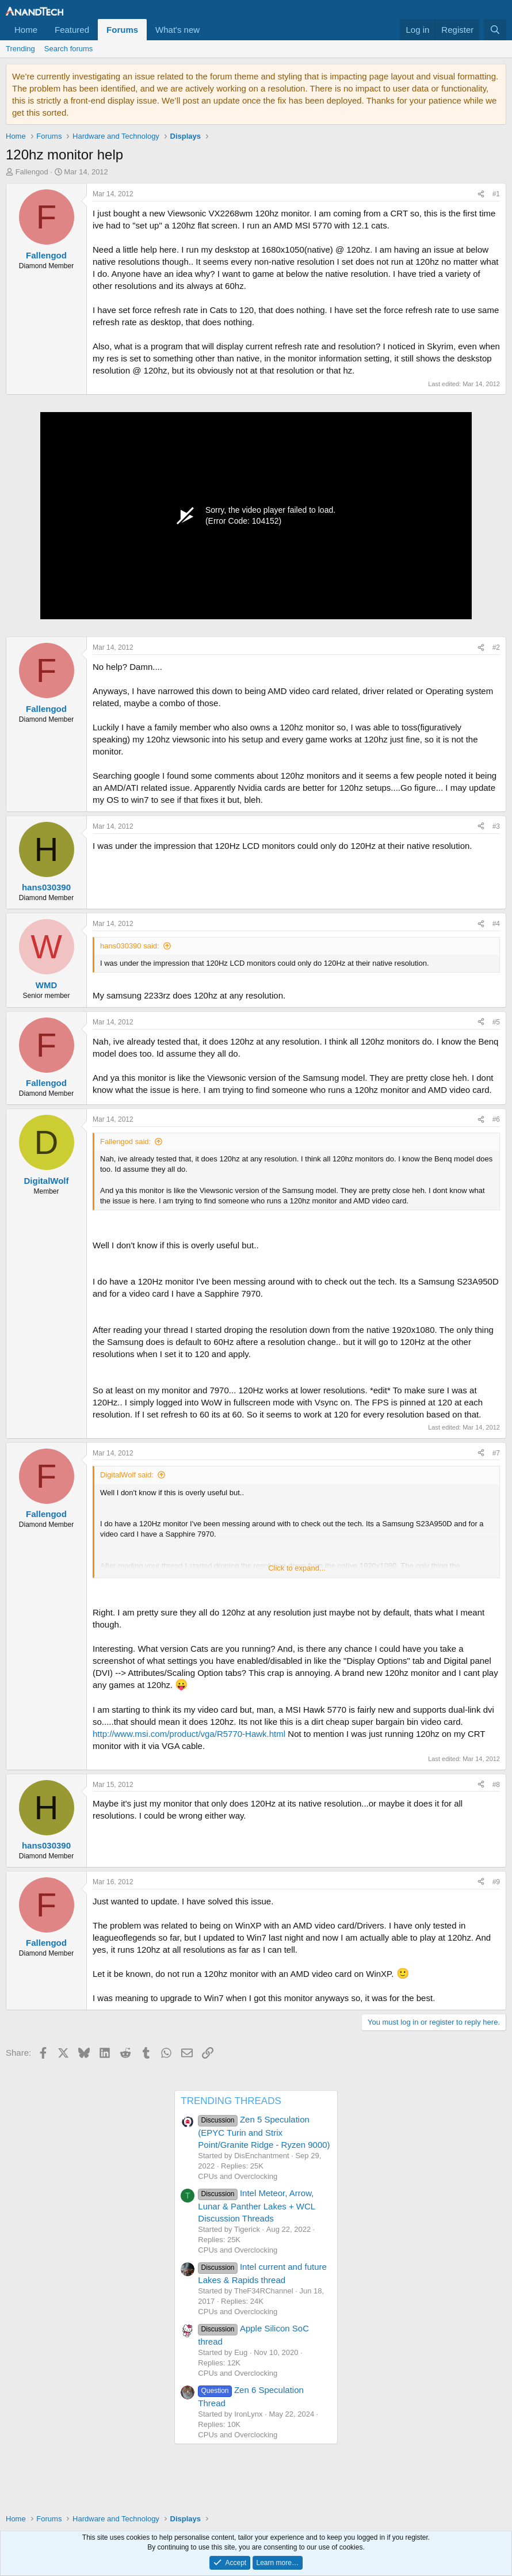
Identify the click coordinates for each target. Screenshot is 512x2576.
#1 (496, 194)
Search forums (68, 48)
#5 (496, 1022)
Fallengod (32, 171)
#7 (496, 1453)
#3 (496, 826)
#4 (496, 924)
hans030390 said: (129, 946)
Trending (20, 48)
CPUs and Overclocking (237, 2176)
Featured (72, 30)
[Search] (495, 29)
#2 (496, 647)
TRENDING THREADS (231, 2100)
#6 (496, 1119)
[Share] (480, 194)
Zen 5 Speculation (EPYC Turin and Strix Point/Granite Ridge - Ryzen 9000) (264, 2131)
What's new (177, 30)
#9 (496, 1882)
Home (25, 30)
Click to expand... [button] (297, 1568)
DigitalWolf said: (127, 1474)
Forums (122, 30)
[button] (209, 29)
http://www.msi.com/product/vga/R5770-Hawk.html (189, 1734)
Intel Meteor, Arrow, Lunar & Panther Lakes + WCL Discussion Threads (256, 2205)
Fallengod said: (125, 1141)
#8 (496, 1785)
